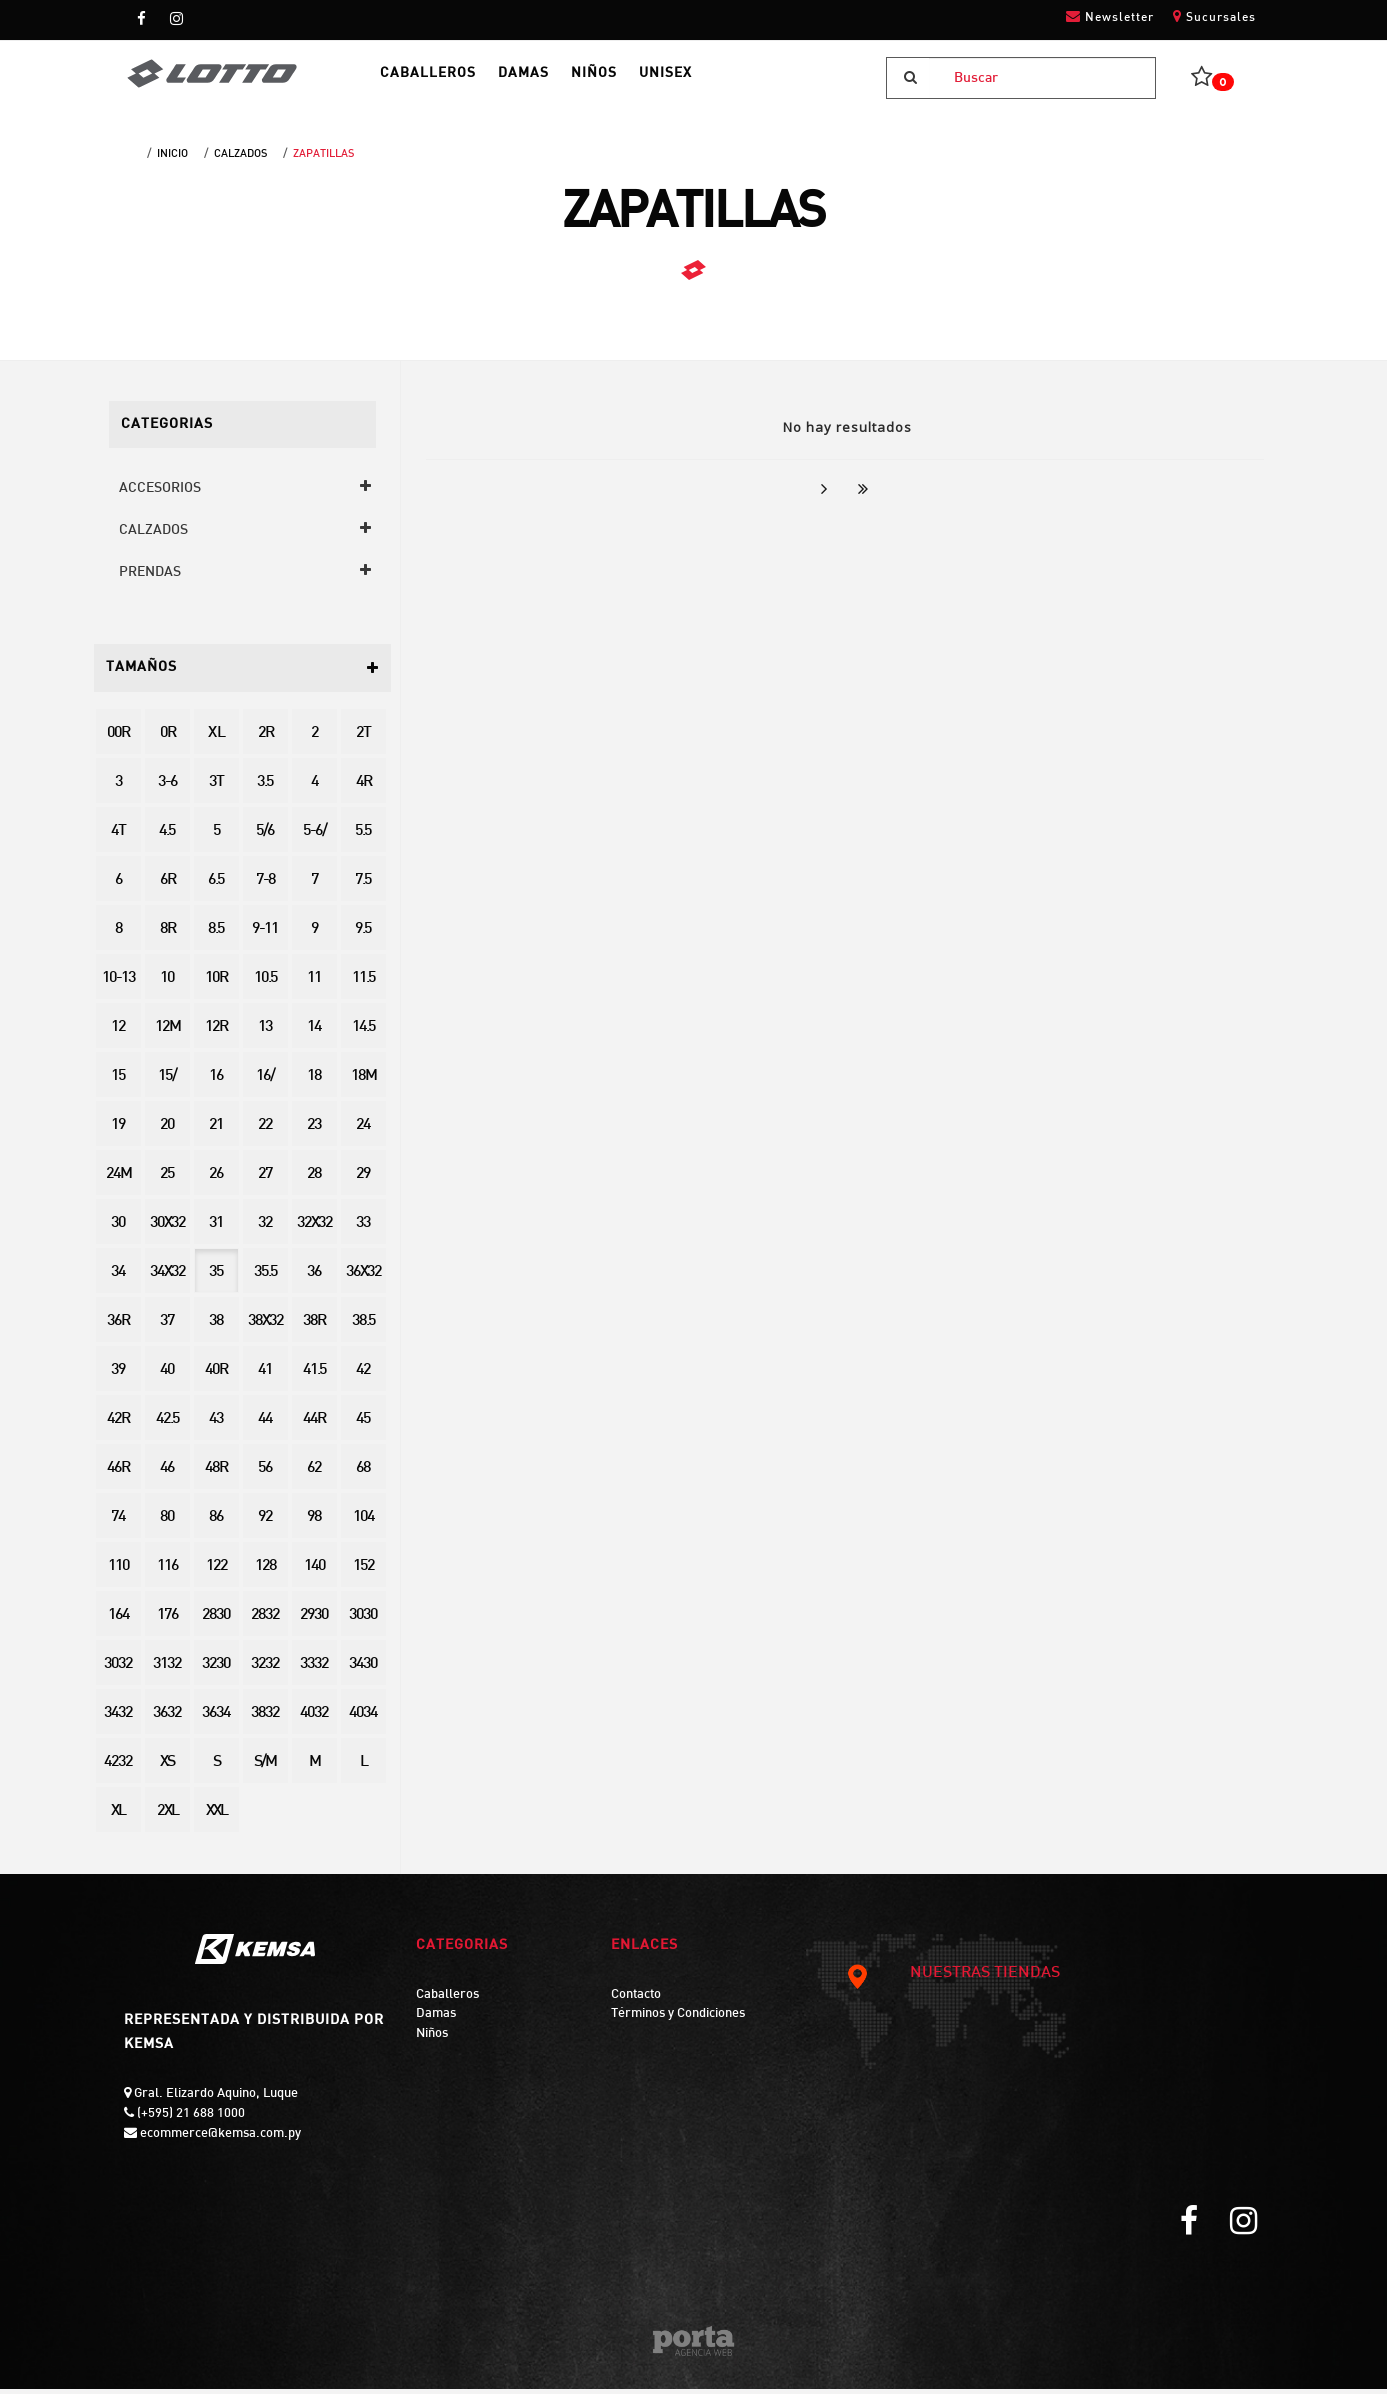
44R (314, 1424)
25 (167, 1179)
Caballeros (447, 2000)
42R (118, 1424)
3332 (314, 1669)
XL (118, 1816)
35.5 (265, 1277)
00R (118, 738)
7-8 (265, 885)
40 (167, 1375)
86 (216, 1522)
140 (314, 1571)
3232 (265, 1669)
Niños (432, 2039)
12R (216, 1032)
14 (314, 1032)
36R (118, 1326)
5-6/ (314, 836)
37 (167, 1326)
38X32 (265, 1326)
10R (216, 983)
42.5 (167, 1424)
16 (216, 1081)
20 (167, 1130)
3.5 (265, 787)
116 (167, 1571)
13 (265, 1032)
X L (216, 738)
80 (167, 1522)
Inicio (172, 159)
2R (265, 738)
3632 (167, 1718)
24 (363, 1130)
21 (216, 1130)
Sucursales (1214, 16)
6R (167, 885)
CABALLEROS (446, 80)
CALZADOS (240, 159)
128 (265, 1571)
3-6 (167, 787)
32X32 (314, 1228)
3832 (265, 1718)
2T (363, 738)
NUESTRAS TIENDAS (952, 1979)
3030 (363, 1620)
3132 (167, 1669)
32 (265, 1228)
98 (314, 1522)
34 (118, 1277)
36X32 (363, 1277)
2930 (314, 1620)
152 (363, 1571)
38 (216, 1326)
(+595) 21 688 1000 (189, 2119)
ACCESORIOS (160, 493)
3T (216, 787)
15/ (167, 1081)
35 (216, 1277)
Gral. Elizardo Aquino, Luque (214, 2099)
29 (363, 1179)
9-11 (265, 934)
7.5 (363, 885)
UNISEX (719, 80)
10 (167, 983)
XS (167, 1767)
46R (118, 1473)
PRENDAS (150, 577)
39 (118, 1375)
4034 (363, 1718)
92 (265, 1522)
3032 (118, 1669)
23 (314, 1130)
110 (118, 1571)
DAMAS (553, 80)
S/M (265, 1767)
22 (265, 1130)
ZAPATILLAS (323, 159)
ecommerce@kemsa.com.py (219, 2139)
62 (314, 1473)
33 (363, 1228)
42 (363, 1375)
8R (167, 934)
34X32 (167, 1277)
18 (314, 1081)
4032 (314, 1718)
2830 (216, 1620)
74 (118, 1522)
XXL (216, 1816)
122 (216, 1571)
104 (363, 1522)
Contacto (636, 2000)
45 (363, 1424)
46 (167, 1473)
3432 (118, 1718)
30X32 (167, 1228)
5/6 (265, 836)
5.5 (363, 836)
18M (363, 1081)
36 (314, 1277)
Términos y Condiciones (678, 2019)
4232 (118, 1767)
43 (216, 1424)
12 (118, 1032)
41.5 (314, 1375)
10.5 (265, 983)
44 (265, 1424)
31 (216, 1228)
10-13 (118, 983)
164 (118, 1620)
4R (363, 787)
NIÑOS (636, 80)
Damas (436, 2019)
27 (265, 1179)
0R (167, 738)
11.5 (363, 983)
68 (363, 1473)
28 (314, 1179)
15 (118, 1081)
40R (216, 1375)
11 (314, 983)
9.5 (363, 934)
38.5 (363, 1326)
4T (118, 836)
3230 (216, 1669)
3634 (216, 1718)
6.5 (216, 885)
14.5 (363, 1032)
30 (118, 1228)
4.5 (167, 836)
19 (118, 1130)
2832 (265, 1620)
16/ (265, 1081)
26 (216, 1179)
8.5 (216, 934)
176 (167, 1620)
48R (216, 1473)
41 (265, 1375)
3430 (363, 1669)
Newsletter (1110, 16)
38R (314, 1326)
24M (118, 1179)
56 (265, 1473)
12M (167, 1032)
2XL (167, 1816)
